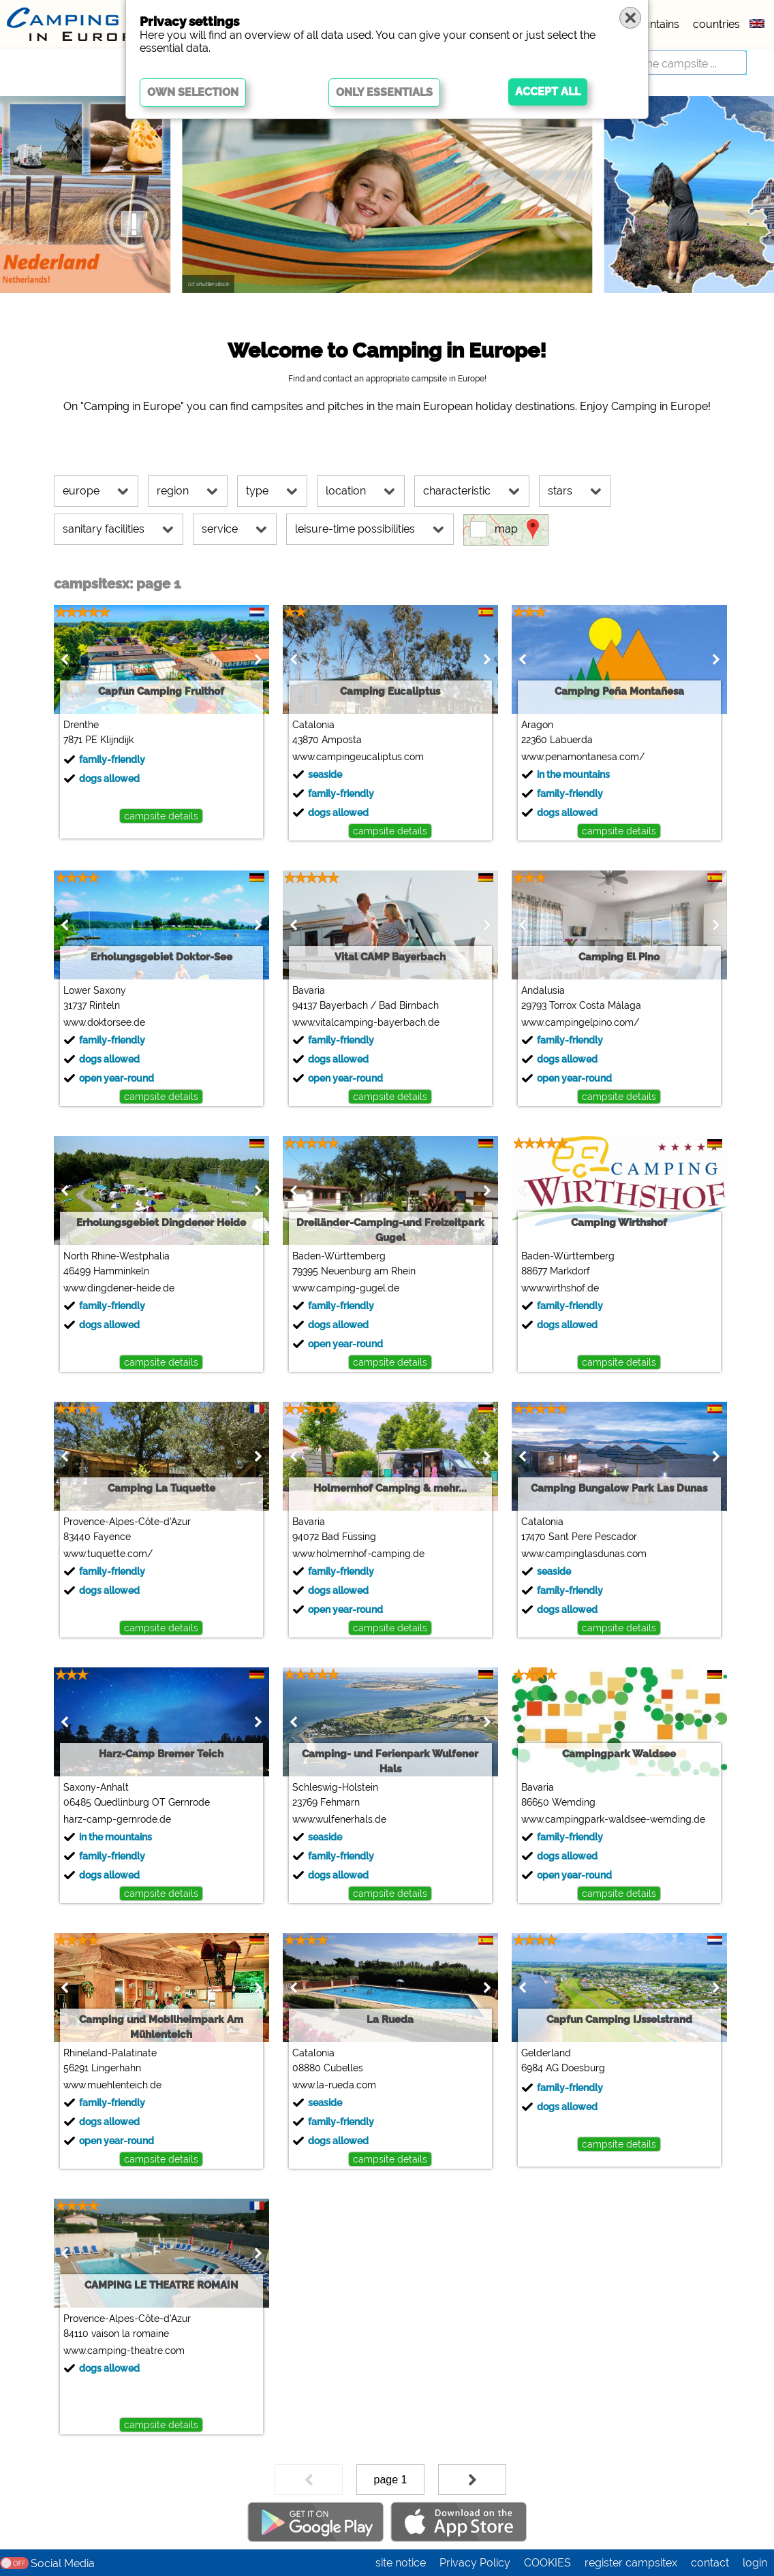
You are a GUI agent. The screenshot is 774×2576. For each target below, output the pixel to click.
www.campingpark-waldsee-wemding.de (613, 1819)
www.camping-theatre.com (124, 2350)
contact (710, 2562)
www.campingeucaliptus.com (358, 756)
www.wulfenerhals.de (339, 1819)
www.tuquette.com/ (108, 1553)
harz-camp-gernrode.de (117, 1819)
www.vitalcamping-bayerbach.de (365, 1022)
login (755, 2562)
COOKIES (547, 2562)
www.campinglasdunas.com (584, 1553)
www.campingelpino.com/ (580, 1022)
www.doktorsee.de (104, 1022)
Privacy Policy (474, 2562)
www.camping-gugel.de (345, 1288)
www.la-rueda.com (334, 2084)
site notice (400, 2562)
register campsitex (631, 2562)
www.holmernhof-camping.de (358, 1553)
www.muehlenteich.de (112, 2084)
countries (716, 24)
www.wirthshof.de (560, 1288)
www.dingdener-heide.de (118, 1288)
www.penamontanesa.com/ (583, 756)
